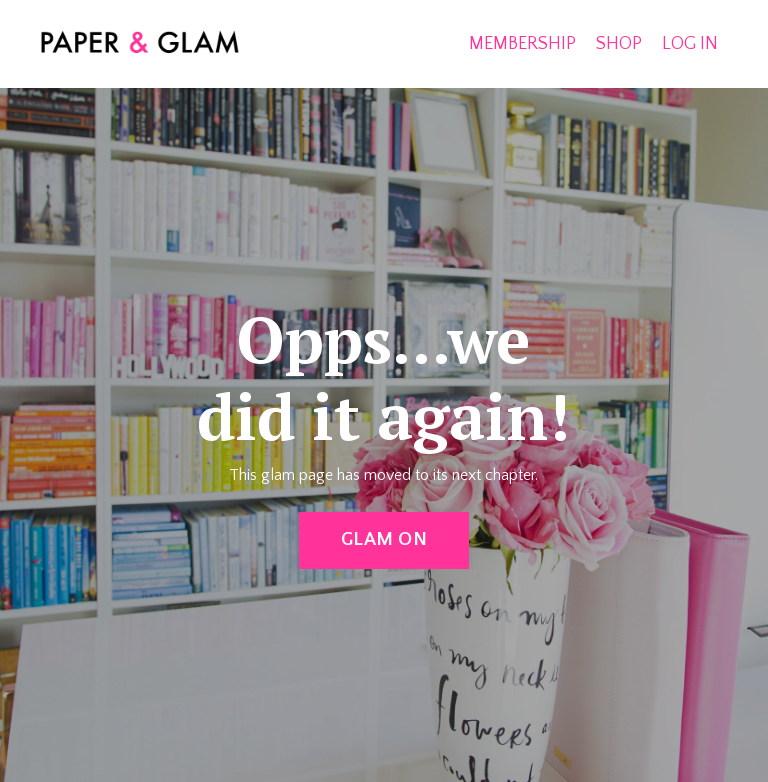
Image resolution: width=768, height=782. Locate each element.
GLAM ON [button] (384, 539)
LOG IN (690, 44)
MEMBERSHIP (522, 44)
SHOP (619, 44)
